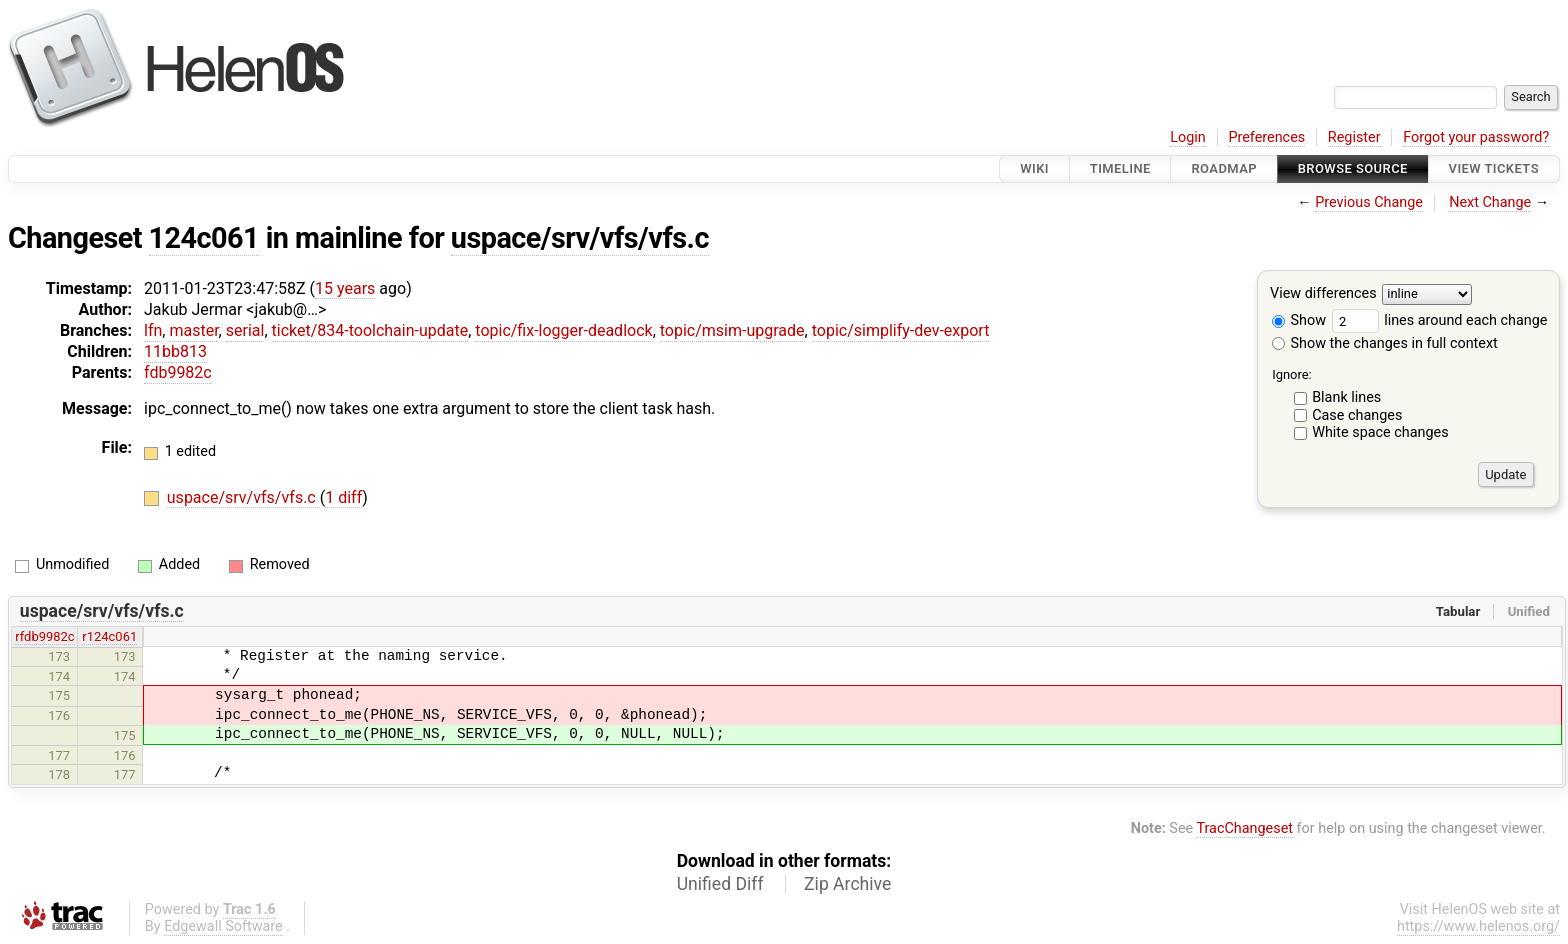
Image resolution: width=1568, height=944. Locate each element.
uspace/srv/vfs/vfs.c (580, 238)
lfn (153, 330)
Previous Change (1369, 202)
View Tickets (1494, 168)
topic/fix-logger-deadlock (563, 330)
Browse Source (1353, 168)
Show (1299, 320)
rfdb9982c (44, 636)
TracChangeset (1244, 828)
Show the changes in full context (1385, 343)
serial (245, 330)
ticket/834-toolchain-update (370, 330)
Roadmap (1224, 168)
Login (1188, 137)
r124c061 (109, 636)
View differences (1323, 294)
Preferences (1266, 137)
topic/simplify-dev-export (901, 330)
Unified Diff (720, 884)
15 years (345, 288)
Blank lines (1346, 397)
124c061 (204, 238)
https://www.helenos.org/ (1478, 926)
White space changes (1380, 432)
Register (1354, 137)
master (193, 330)
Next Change (1490, 202)
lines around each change (1440, 320)
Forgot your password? (1476, 137)
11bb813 (175, 351)
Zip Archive (847, 884)
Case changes (1357, 415)
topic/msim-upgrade (732, 330)
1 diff (343, 497)
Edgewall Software (223, 926)
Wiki (1034, 168)
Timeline (1120, 168)
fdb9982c (178, 372)
